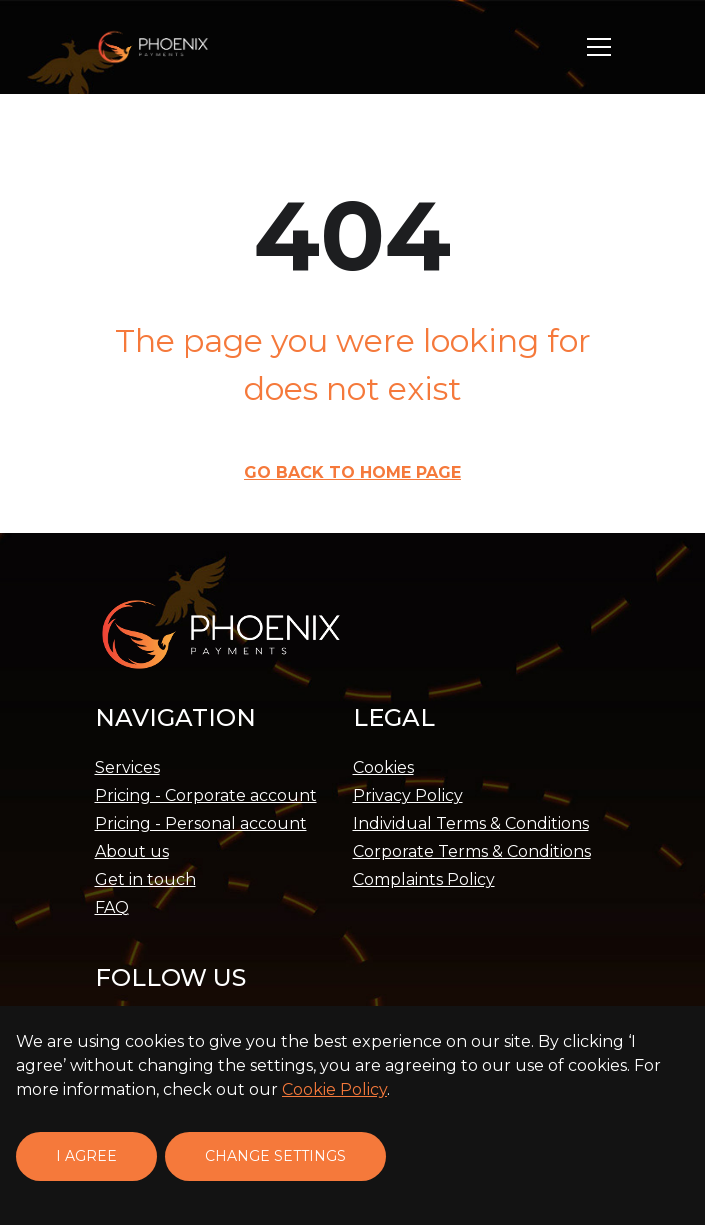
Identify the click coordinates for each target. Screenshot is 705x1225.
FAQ (112, 907)
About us (132, 851)
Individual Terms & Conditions (471, 823)
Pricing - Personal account (201, 823)
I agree (86, 1156)
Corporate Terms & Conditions (472, 851)
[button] (599, 47)
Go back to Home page (352, 472)
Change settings (275, 1156)
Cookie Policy (334, 1089)
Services (127, 767)
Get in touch (145, 879)
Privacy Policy (408, 795)
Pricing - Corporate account (206, 795)
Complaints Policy (424, 879)
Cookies (383, 767)
